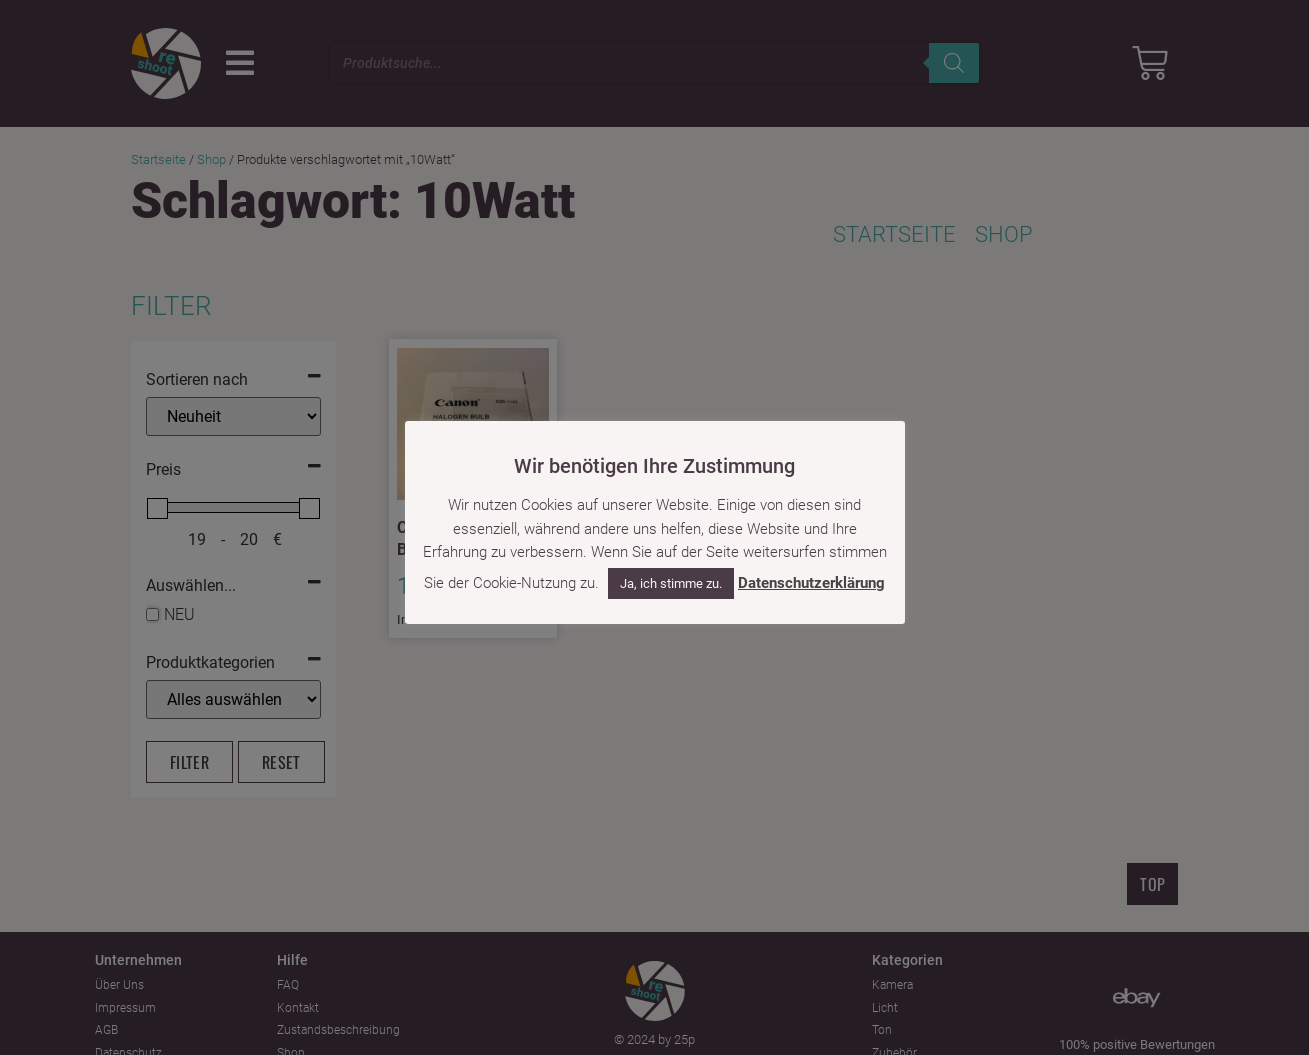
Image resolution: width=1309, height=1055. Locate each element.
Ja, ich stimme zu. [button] (671, 583)
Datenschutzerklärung (811, 583)
